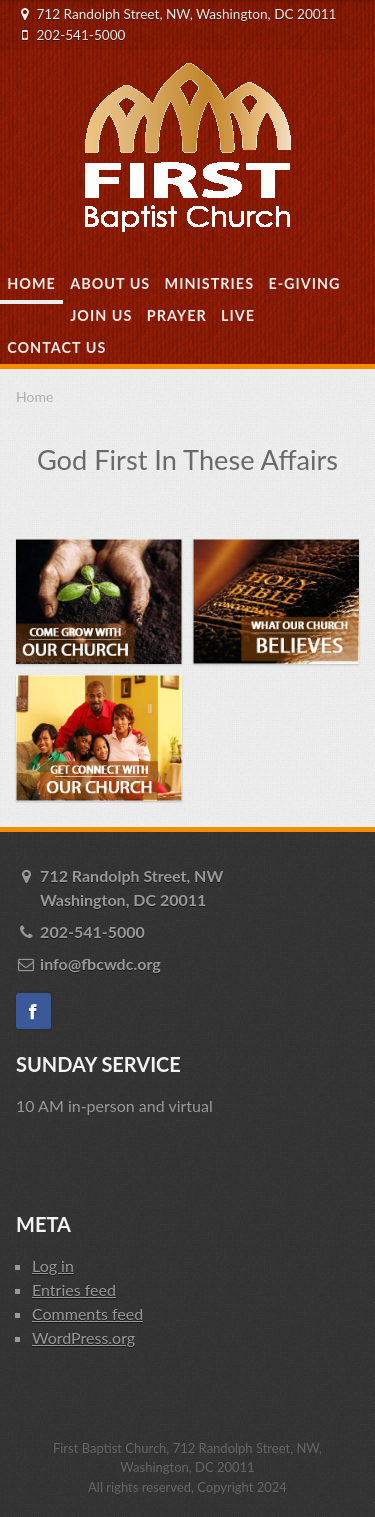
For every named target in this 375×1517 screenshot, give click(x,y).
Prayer (177, 315)
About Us (110, 283)
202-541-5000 (80, 35)
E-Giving (304, 283)
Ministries (209, 283)
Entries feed (74, 1289)
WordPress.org (83, 1337)
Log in (53, 1265)
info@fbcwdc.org (100, 963)
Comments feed (87, 1313)
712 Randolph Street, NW (199, 889)
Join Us (101, 315)
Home (31, 283)
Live (238, 315)
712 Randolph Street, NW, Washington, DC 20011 (186, 14)
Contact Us (56, 347)
